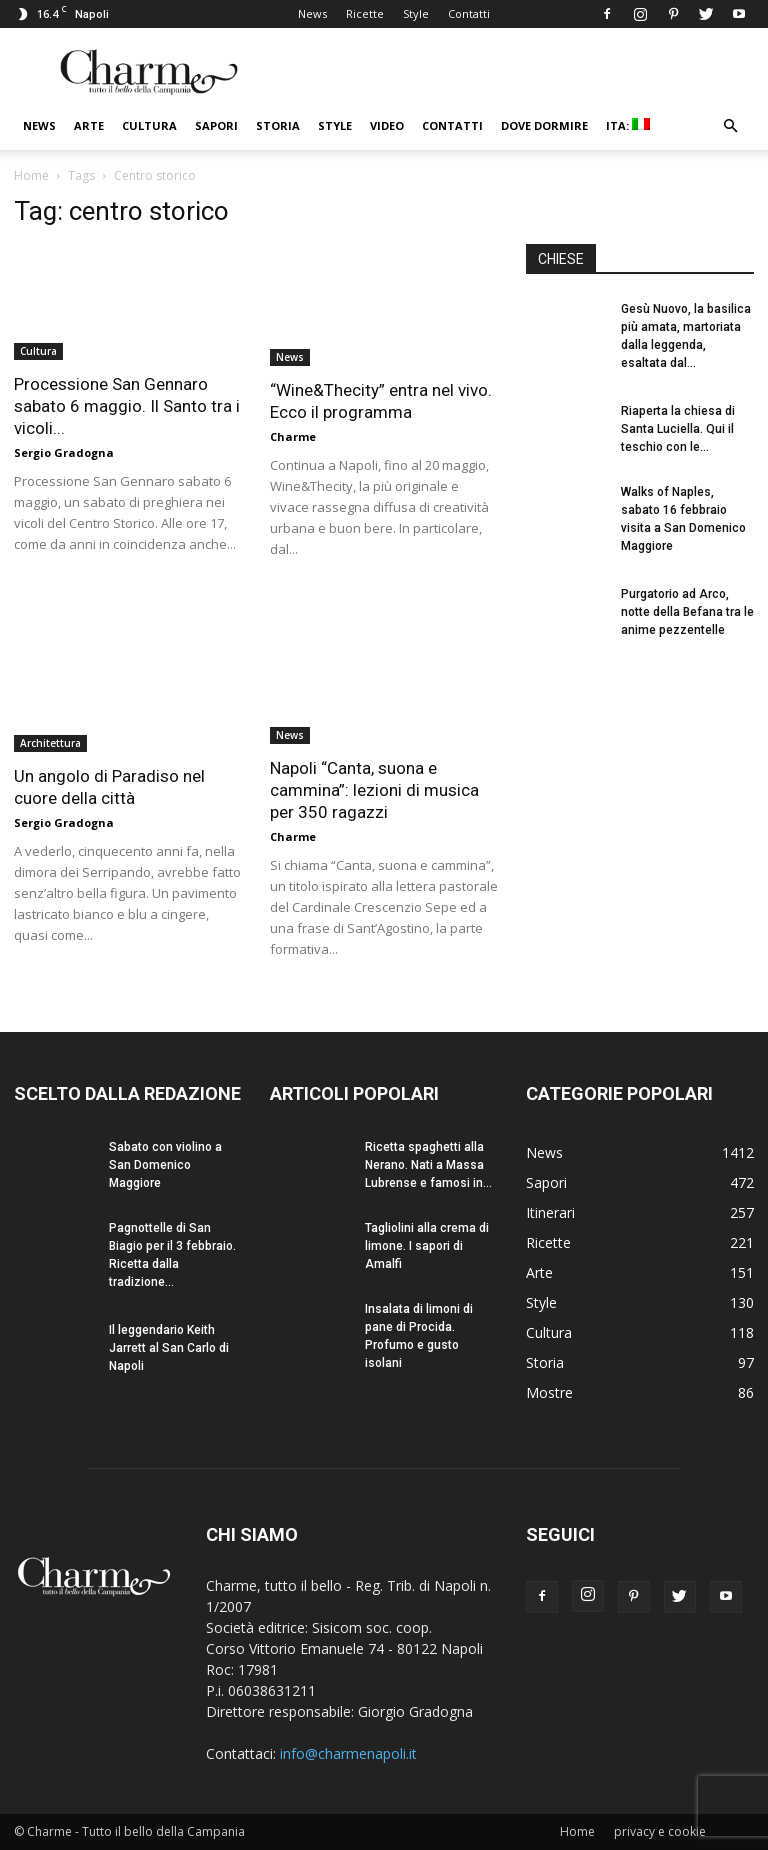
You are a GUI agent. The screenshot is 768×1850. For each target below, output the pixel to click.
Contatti (469, 13)
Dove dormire (544, 125)
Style (416, 13)
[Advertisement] (640, 788)
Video (387, 125)
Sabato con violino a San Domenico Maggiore (165, 1165)
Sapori (216, 125)
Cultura (149, 125)
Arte (89, 125)
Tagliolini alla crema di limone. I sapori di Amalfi (427, 1246)
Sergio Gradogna (64, 452)
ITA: (628, 125)
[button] (730, 126)
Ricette (365, 13)
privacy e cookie (660, 1831)
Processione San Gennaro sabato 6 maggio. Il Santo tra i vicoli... (127, 406)
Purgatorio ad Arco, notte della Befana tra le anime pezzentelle (687, 612)
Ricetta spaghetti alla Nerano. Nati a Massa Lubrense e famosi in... (428, 1165)
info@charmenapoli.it (348, 1753)
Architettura (50, 743)
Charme (293, 436)
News (312, 13)
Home (31, 175)
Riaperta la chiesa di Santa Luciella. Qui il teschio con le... (678, 429)
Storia (278, 125)
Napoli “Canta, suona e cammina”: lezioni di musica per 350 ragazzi (374, 790)
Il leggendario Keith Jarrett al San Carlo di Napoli (169, 1348)
